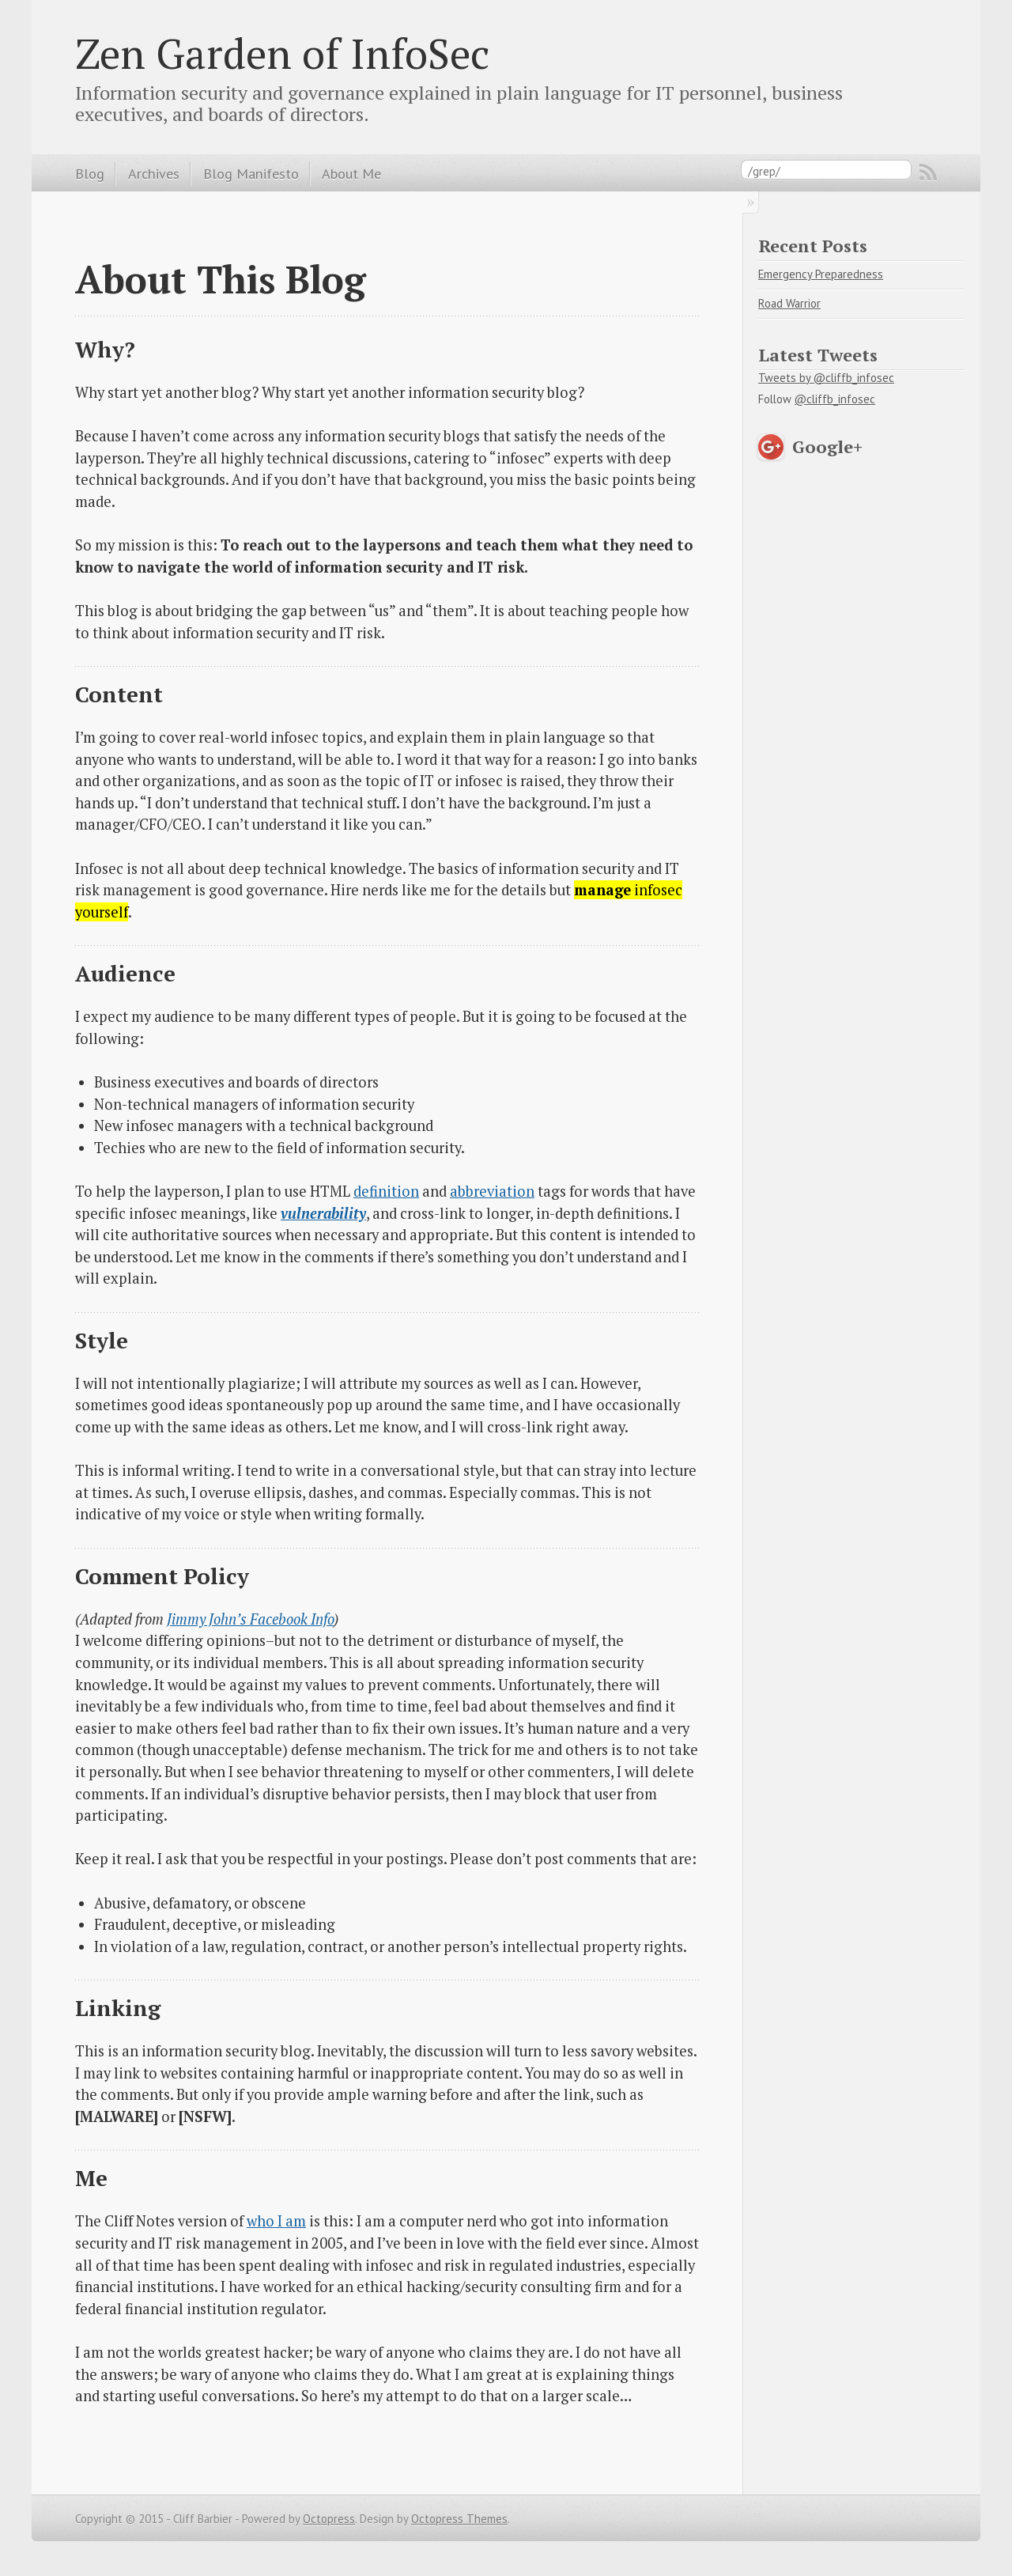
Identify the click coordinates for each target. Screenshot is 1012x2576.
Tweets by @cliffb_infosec (826, 377)
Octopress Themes (459, 2518)
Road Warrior (789, 303)
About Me (351, 173)
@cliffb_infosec (835, 399)
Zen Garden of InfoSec (282, 53)
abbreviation (492, 1191)
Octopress (329, 2518)
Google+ (827, 446)
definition (386, 1191)
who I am (276, 2220)
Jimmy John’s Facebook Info (250, 1619)
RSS (928, 172)
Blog (89, 173)
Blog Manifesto (251, 173)
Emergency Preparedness (820, 274)
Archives (153, 173)
